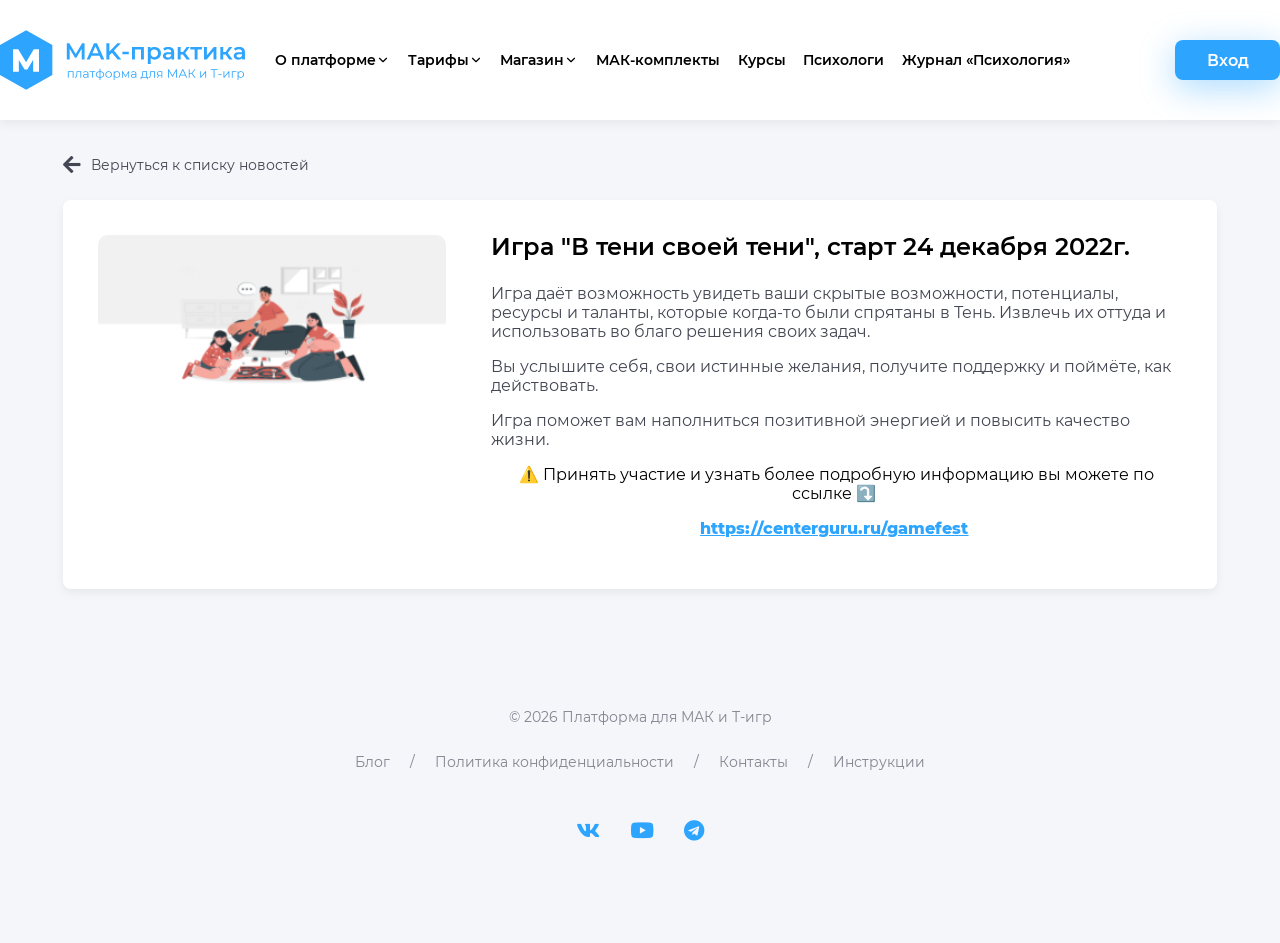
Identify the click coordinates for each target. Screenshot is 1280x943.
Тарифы (445, 60)
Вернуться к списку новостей (186, 165)
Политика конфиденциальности (554, 762)
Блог (372, 762)
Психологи (843, 60)
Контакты (753, 762)
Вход (1228, 60)
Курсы (762, 60)
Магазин (539, 60)
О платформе (332, 60)
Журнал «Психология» (986, 60)
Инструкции (879, 762)
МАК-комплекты (658, 60)
